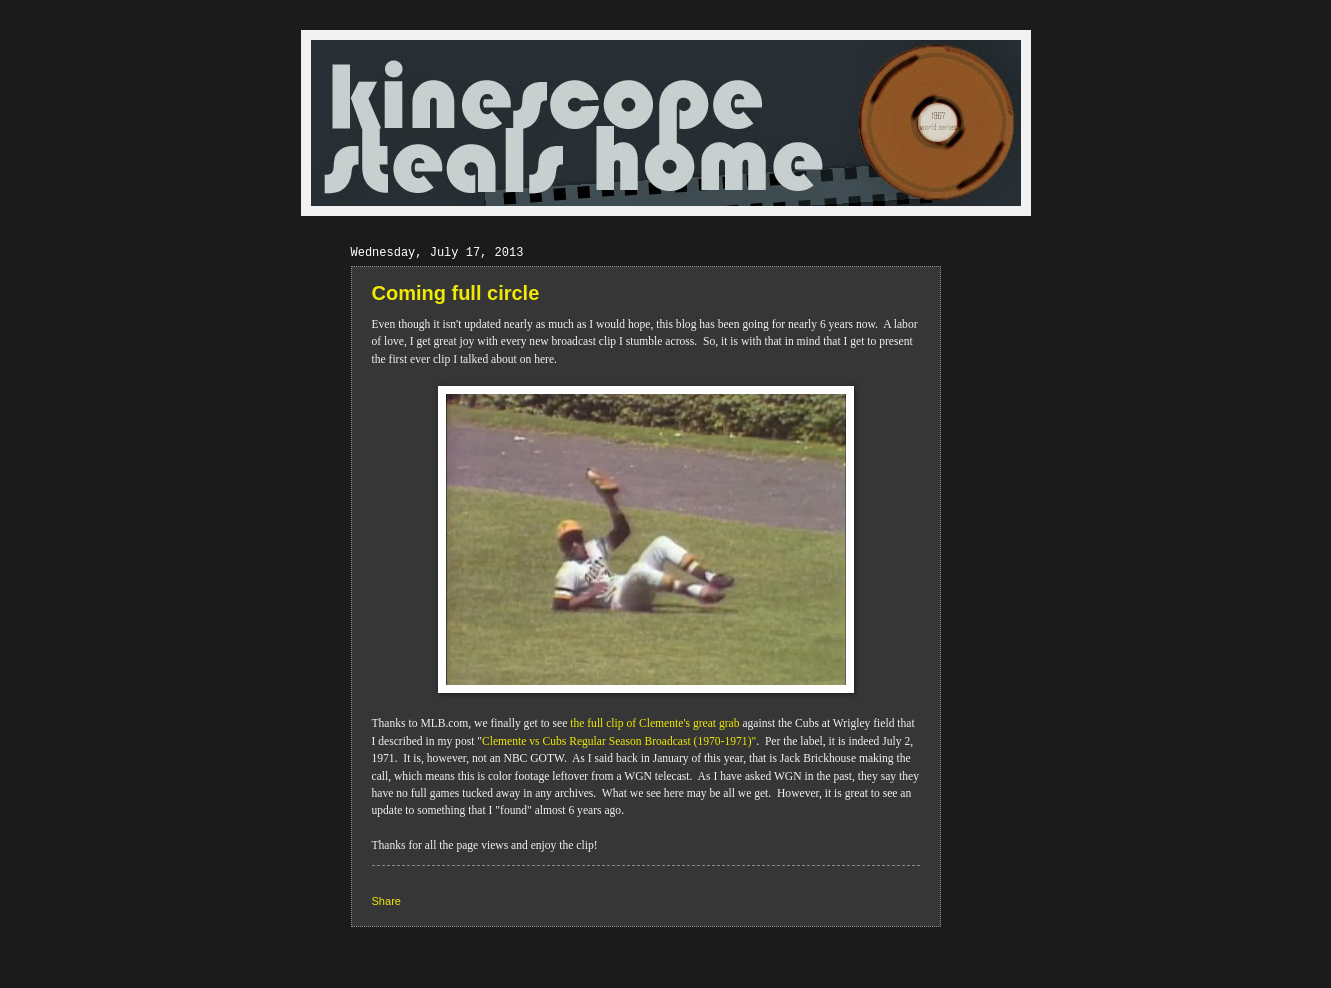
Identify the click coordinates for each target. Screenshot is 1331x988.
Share (386, 901)
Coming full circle (456, 293)
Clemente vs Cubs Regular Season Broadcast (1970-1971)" (619, 741)
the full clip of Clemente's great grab (653, 723)
